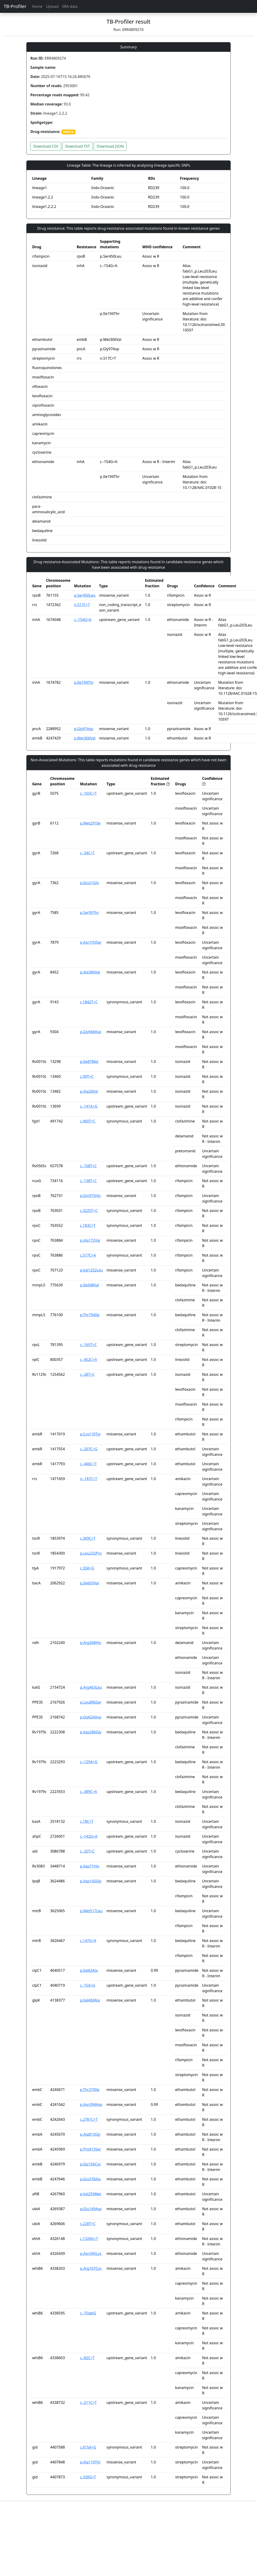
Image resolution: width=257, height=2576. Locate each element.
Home (37, 6)
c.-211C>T (88, 2402)
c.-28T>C (87, 1374)
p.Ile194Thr (84, 682)
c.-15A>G (87, 1985)
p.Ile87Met (89, 1061)
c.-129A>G (88, 1761)
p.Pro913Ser (90, 2149)
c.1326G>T (89, 2238)
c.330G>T (88, 2476)
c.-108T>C (88, 1165)
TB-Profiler (15, 6)
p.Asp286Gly (90, 1732)
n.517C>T (82, 604)
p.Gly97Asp (83, 728)
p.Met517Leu (91, 1910)
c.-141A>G (88, 1106)
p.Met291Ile (90, 823)
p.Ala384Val (90, 972)
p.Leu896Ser (90, 1702)
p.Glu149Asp (91, 2208)
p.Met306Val (84, 738)
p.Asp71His (89, 1866)
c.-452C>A (88, 1359)
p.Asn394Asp (91, 2104)
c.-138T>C (88, 1180)
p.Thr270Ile (89, 2089)
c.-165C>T (88, 793)
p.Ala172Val (90, 1240)
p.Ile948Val (89, 1285)
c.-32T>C (87, 1851)
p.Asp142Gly (90, 1881)
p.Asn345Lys (91, 2253)
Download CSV (45, 146)
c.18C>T (86, 1821)
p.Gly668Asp (90, 1031)
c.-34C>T (87, 852)
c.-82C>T (87, 2357)
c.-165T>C (88, 1344)
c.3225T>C (89, 1210)
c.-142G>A (88, 1836)
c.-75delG (88, 2313)
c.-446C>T (88, 1463)
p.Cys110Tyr (90, 1434)
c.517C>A (88, 1255)
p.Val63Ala (89, 1970)
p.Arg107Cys (91, 2268)
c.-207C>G (88, 1448)
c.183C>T (88, 1225)
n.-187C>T (88, 1478)
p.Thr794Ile (89, 1314)
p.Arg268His (90, 1642)
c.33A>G (87, 1568)
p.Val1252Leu (91, 1270)
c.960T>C (88, 1121)
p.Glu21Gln (89, 882)
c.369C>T (88, 1538)
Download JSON (110, 146)
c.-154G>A (82, 619)
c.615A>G (88, 2447)
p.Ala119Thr (90, 2462)
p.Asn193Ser (91, 942)
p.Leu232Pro (91, 1553)
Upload (52, 6)
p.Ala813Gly (90, 2134)
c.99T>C (86, 1076)
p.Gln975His (90, 1195)
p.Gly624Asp (90, 1717)
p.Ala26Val (89, 1091)
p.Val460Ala (90, 2000)
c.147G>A (88, 1940)
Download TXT (77, 146)
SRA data (69, 6)
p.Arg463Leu (91, 1687)
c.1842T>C (89, 1001)
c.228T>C (88, 2223)
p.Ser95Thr (89, 912)
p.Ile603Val (89, 1583)
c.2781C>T (89, 2119)
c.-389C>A (88, 1791)
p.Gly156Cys (90, 2164)
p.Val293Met (90, 2193)
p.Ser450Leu (84, 595)
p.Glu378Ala (90, 2179)
